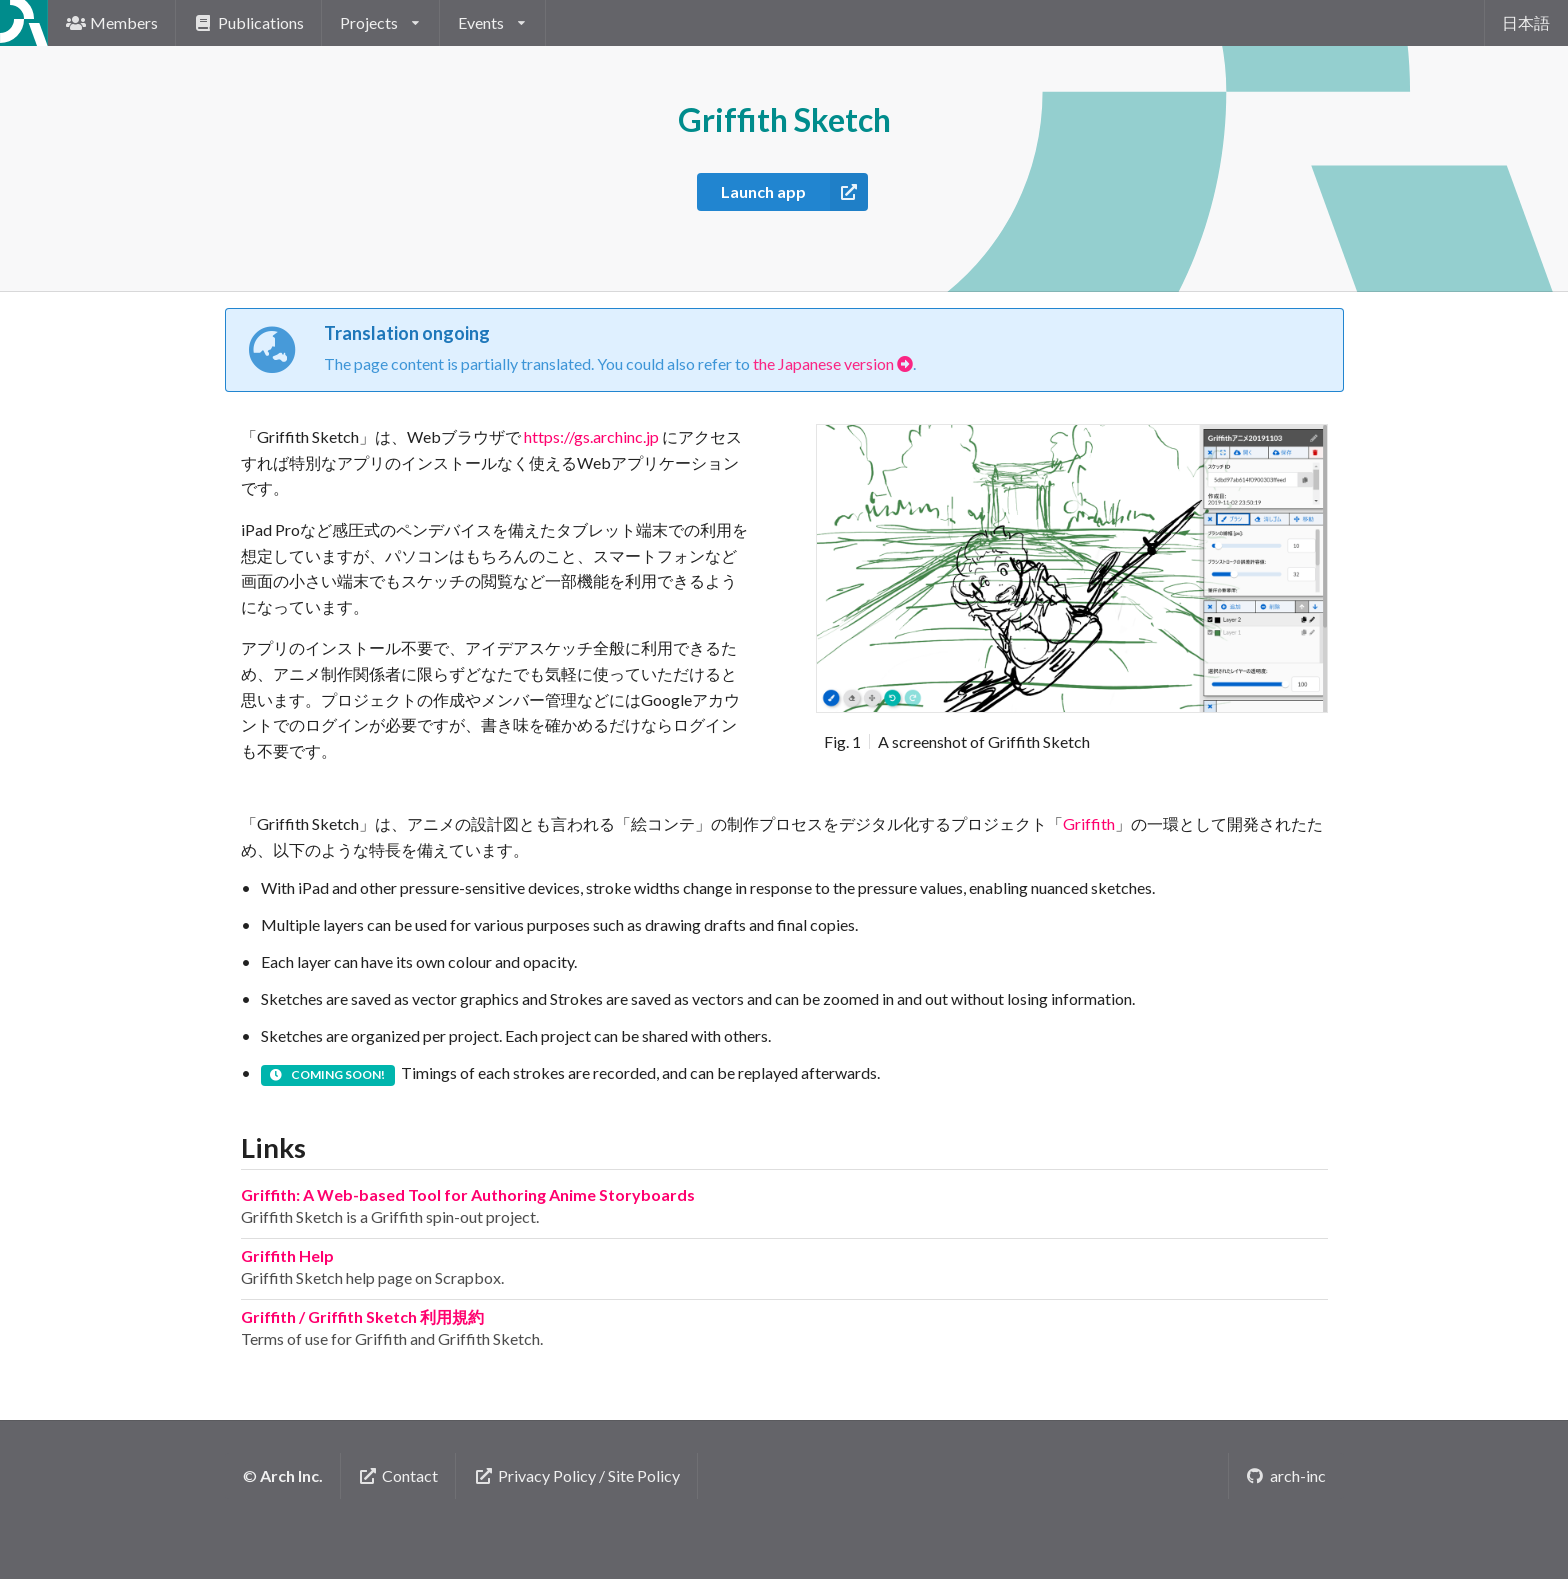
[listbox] (381, 23)
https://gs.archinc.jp (591, 436)
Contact (399, 1475)
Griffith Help (287, 1256)
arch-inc (1286, 1475)
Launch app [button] (794, 192)
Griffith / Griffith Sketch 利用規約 (362, 1317)
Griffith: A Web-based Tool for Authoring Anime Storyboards (468, 1195)
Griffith (1089, 823)
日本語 (1526, 22)
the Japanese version (833, 363)
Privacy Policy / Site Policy (577, 1475)
